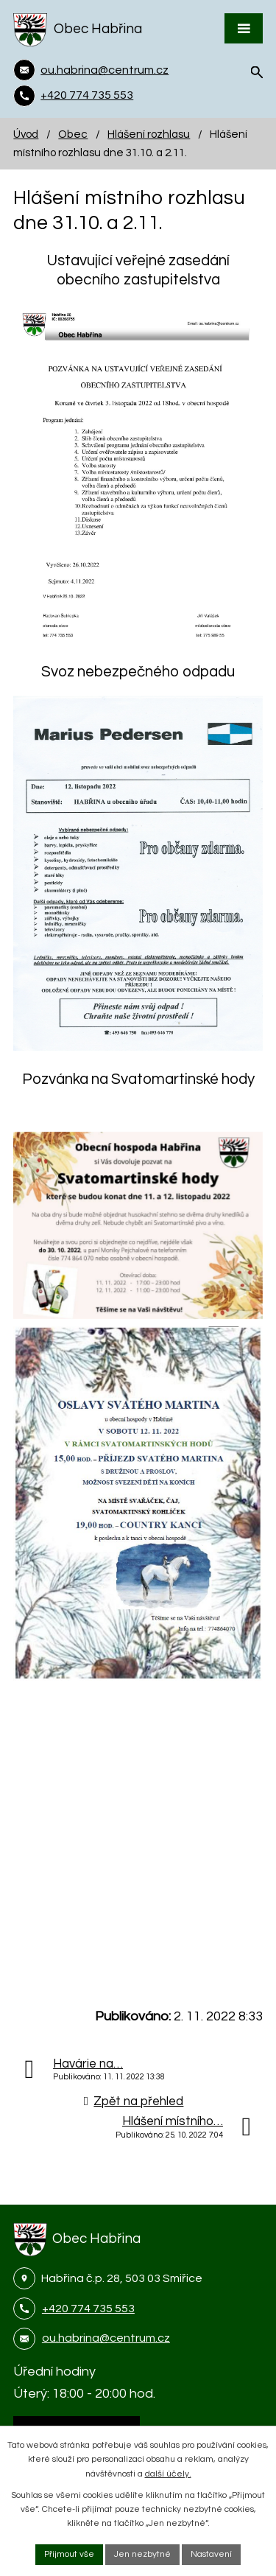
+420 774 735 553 (88, 2308)
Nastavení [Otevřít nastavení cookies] (211, 2554)
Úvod (25, 134)
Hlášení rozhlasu (148, 134)
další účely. (168, 2474)
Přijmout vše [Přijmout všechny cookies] (69, 2554)
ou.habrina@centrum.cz (106, 2338)
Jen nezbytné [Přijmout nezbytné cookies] (142, 2554)
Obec (73, 134)
